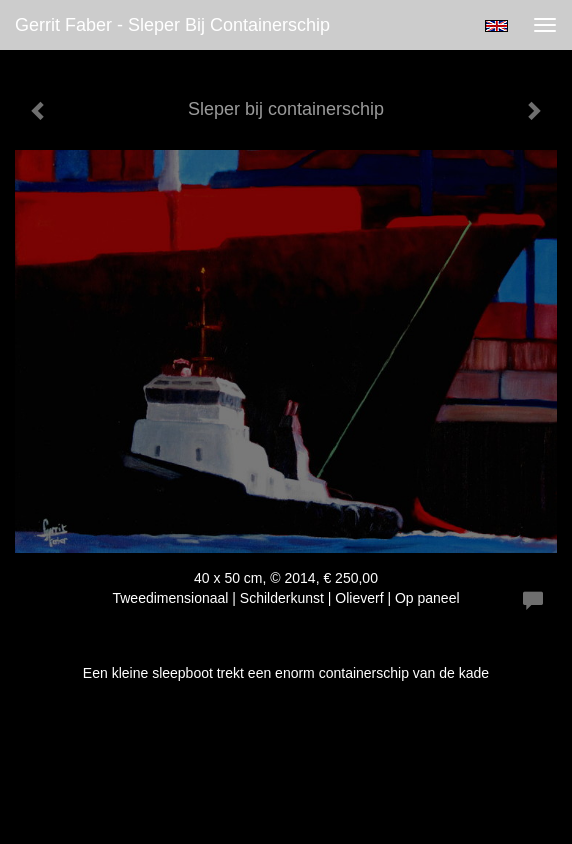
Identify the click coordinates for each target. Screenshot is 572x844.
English (496, 26)
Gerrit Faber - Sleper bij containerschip (172, 25)
